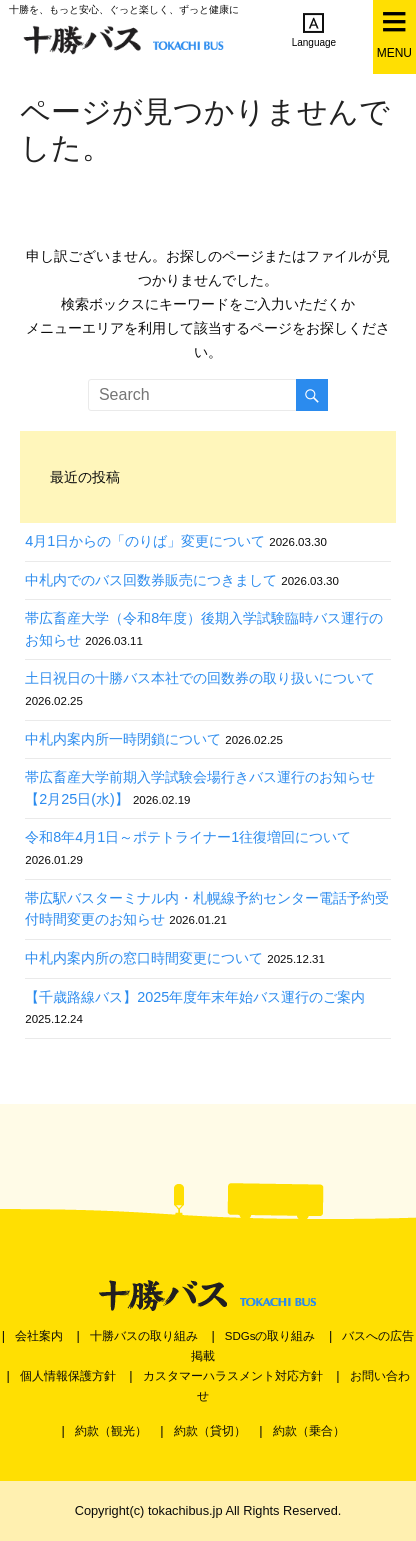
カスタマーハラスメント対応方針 (233, 1376)
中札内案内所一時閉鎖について (123, 739)
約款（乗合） (309, 1431)
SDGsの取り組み (270, 1336)
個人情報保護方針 (68, 1376)
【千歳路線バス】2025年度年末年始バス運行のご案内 (195, 997)
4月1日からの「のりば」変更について (145, 541)
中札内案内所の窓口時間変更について (144, 958)
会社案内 (39, 1336)
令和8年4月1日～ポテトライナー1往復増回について (188, 837)
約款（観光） (111, 1431)
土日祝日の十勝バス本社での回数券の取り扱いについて (200, 678)
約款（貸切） (210, 1431)
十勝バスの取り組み (144, 1336)
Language (314, 30)
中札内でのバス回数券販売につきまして (151, 580)
